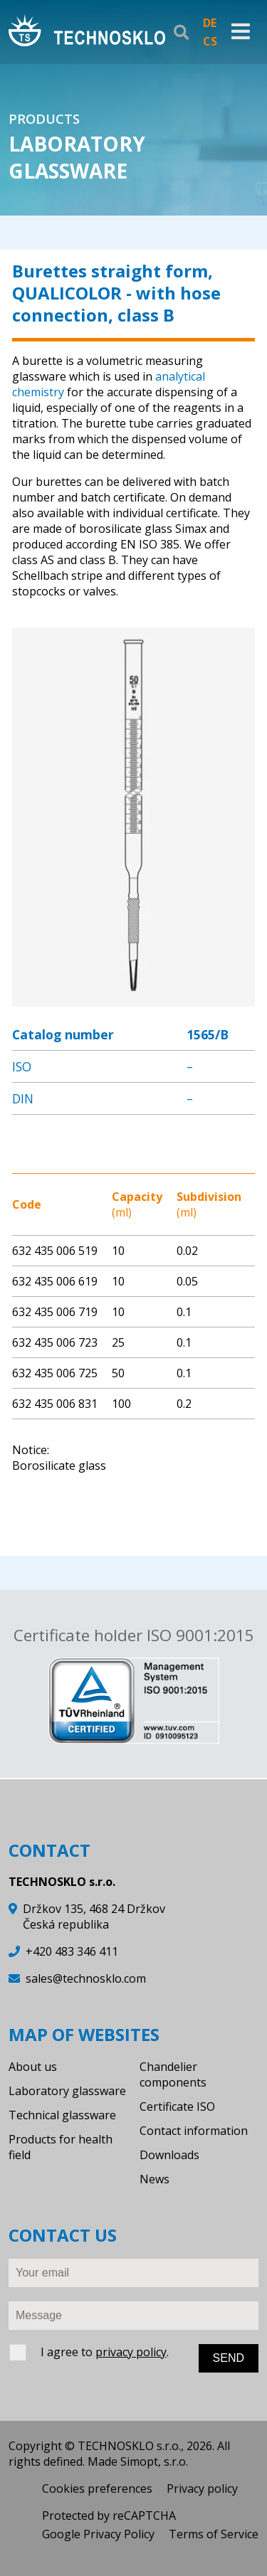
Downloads (169, 2155)
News (154, 2179)
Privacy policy (202, 2488)
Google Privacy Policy (98, 2534)
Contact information (194, 2130)
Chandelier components (173, 2074)
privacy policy (131, 2352)
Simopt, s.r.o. (154, 2461)
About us (33, 2066)
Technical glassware (62, 2115)
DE (209, 23)
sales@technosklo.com (86, 1978)
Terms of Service (213, 2534)
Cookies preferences (97, 2488)
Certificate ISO (177, 2106)
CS (210, 41)
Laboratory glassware (67, 2091)
